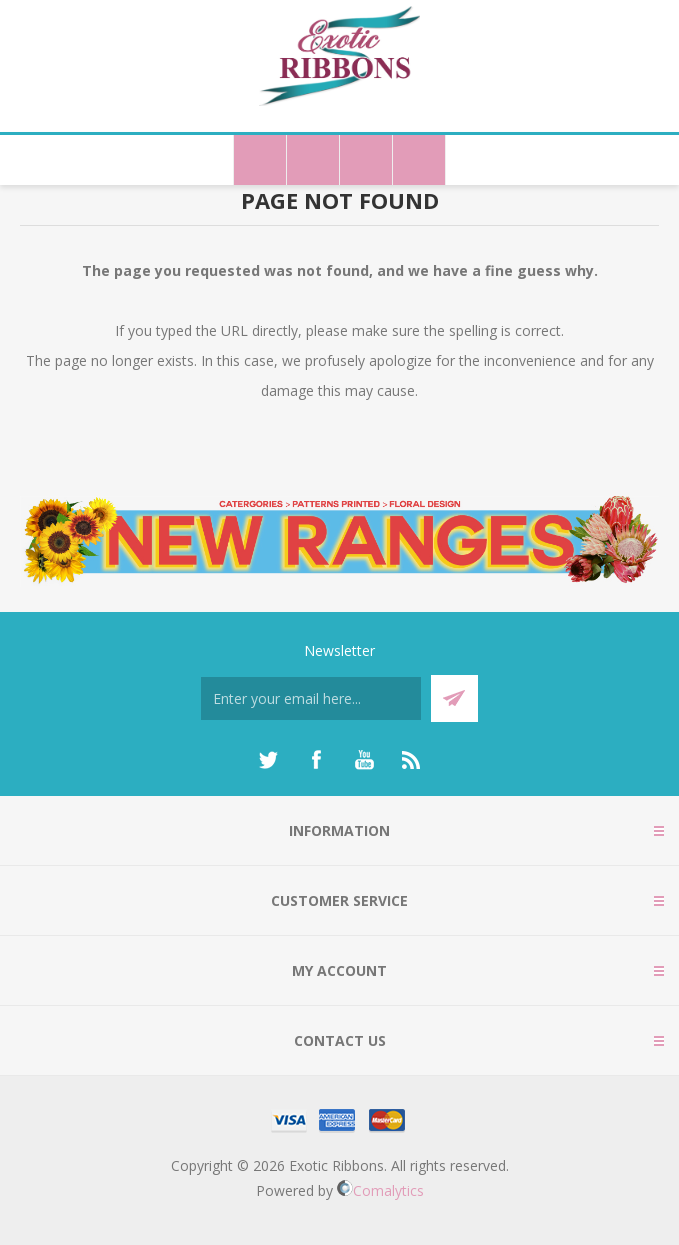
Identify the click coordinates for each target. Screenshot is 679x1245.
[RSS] (412, 760)
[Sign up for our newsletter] (311, 698)
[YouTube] (364, 760)
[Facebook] (316, 760)
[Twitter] (268, 760)
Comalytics (380, 1190)
